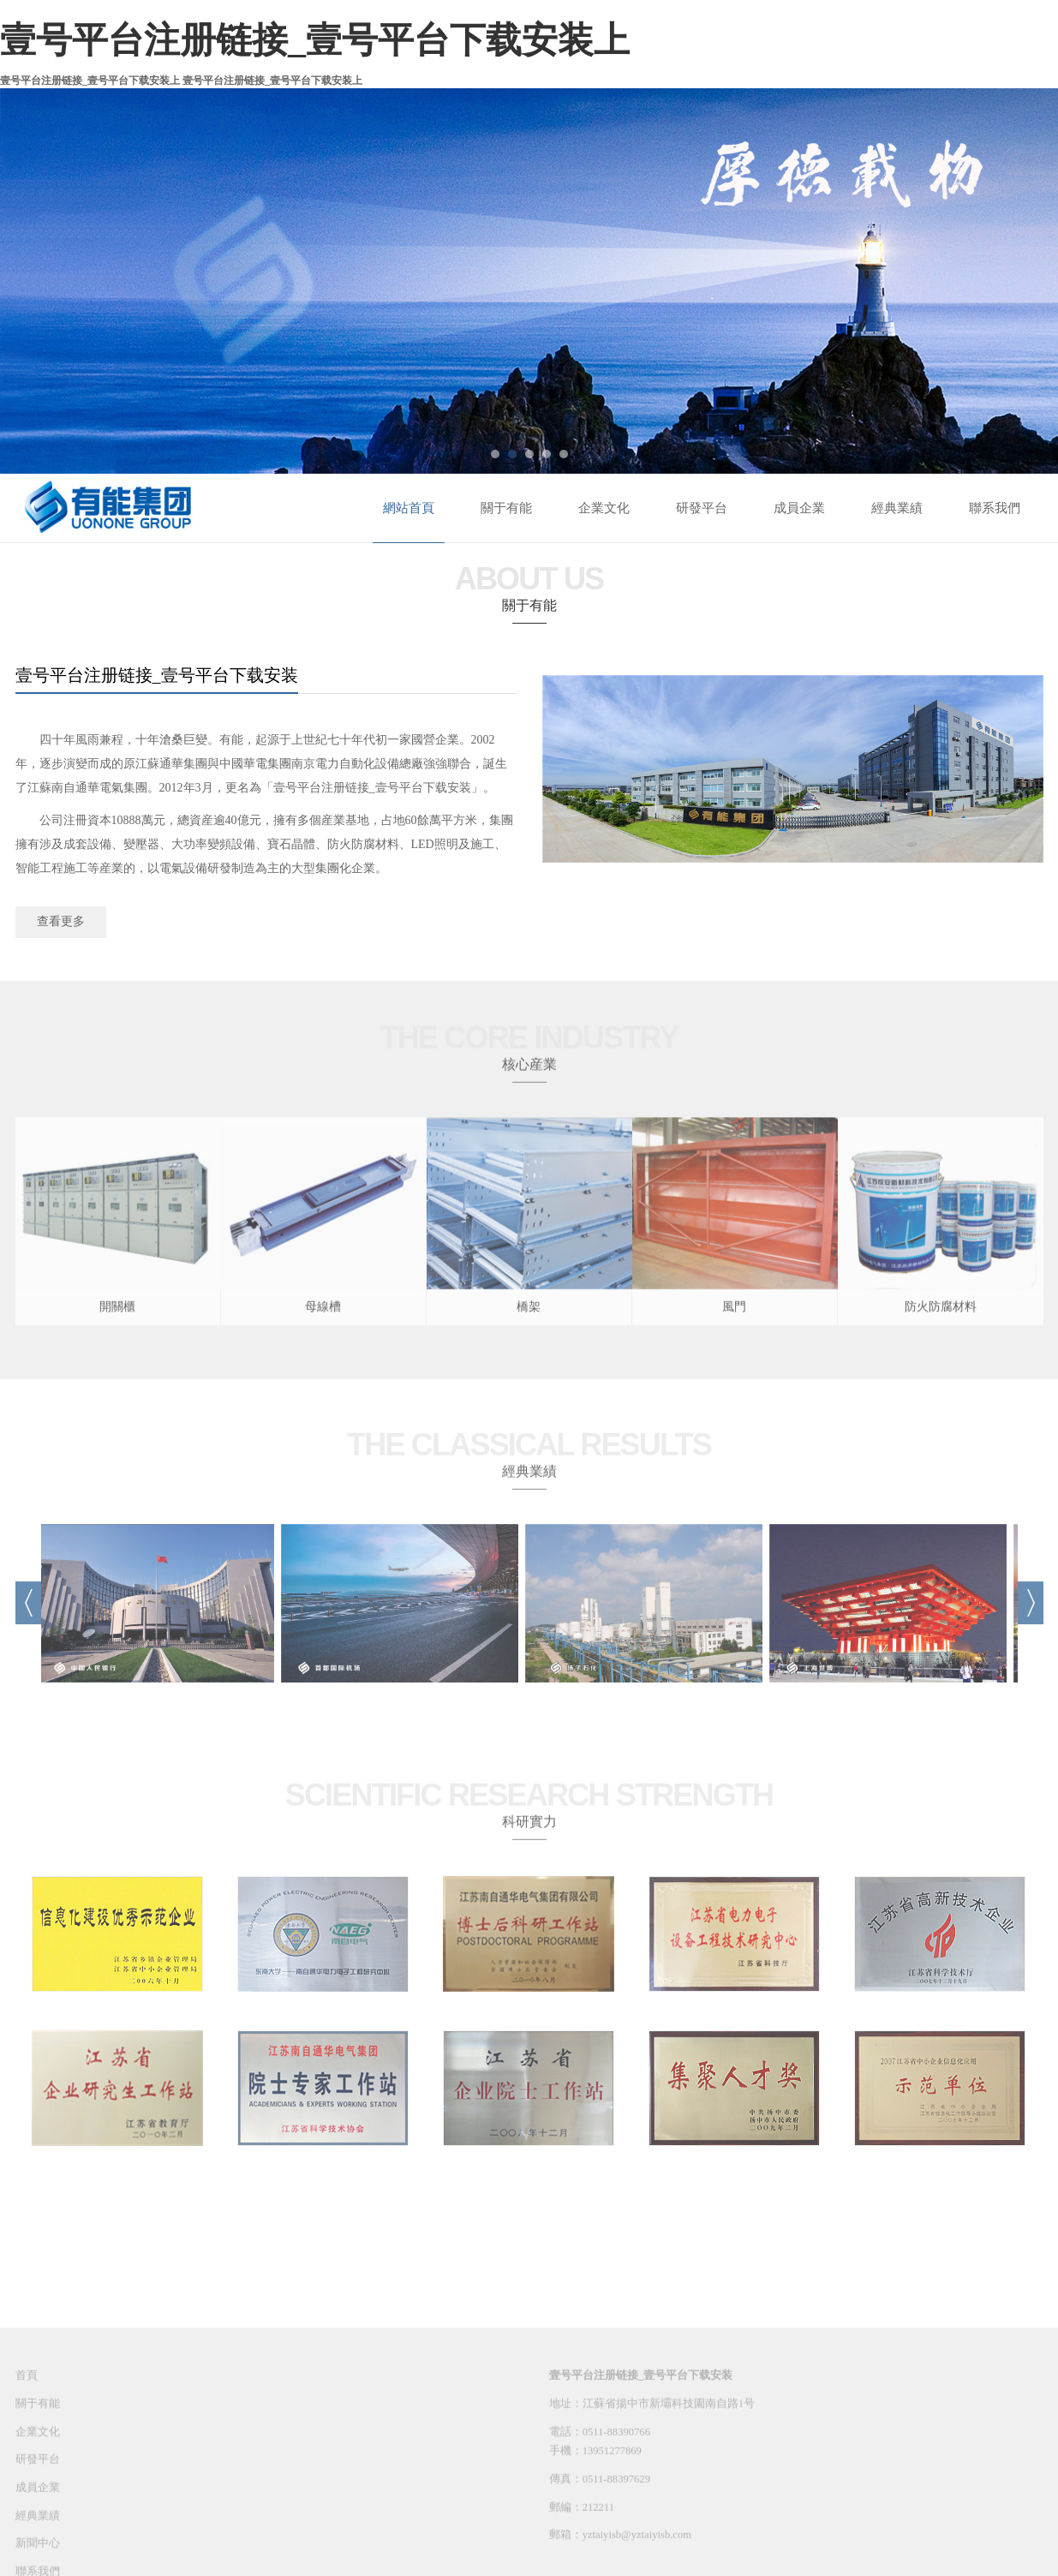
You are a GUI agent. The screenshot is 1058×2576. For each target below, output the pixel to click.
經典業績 (897, 508)
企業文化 (604, 508)
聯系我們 (994, 508)
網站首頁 (408, 508)
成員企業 (799, 508)
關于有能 (506, 508)
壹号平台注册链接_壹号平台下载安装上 (315, 40)
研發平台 (701, 508)
